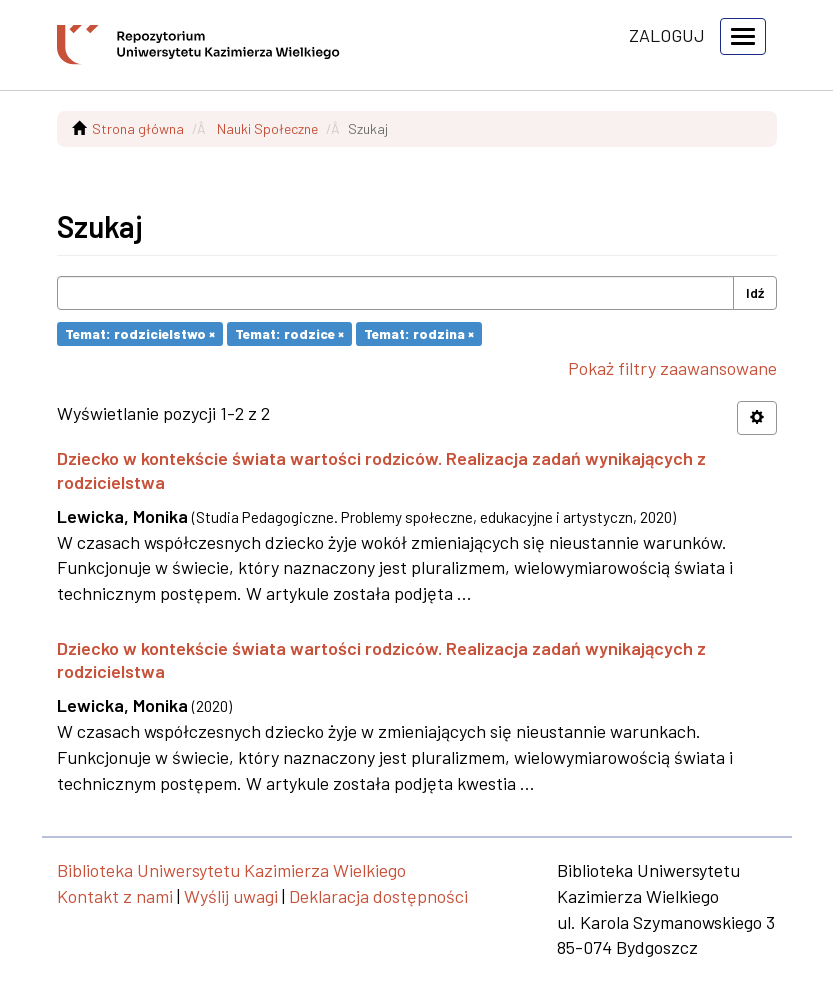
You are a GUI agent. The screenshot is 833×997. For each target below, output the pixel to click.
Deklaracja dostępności (378, 896)
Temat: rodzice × (289, 333)
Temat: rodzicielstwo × (140, 333)
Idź (755, 292)
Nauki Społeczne (267, 128)
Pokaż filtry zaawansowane (672, 368)
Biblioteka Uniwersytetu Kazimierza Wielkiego (231, 870)
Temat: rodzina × (419, 333)
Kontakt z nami (115, 896)
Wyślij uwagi (231, 896)
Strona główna (138, 128)
